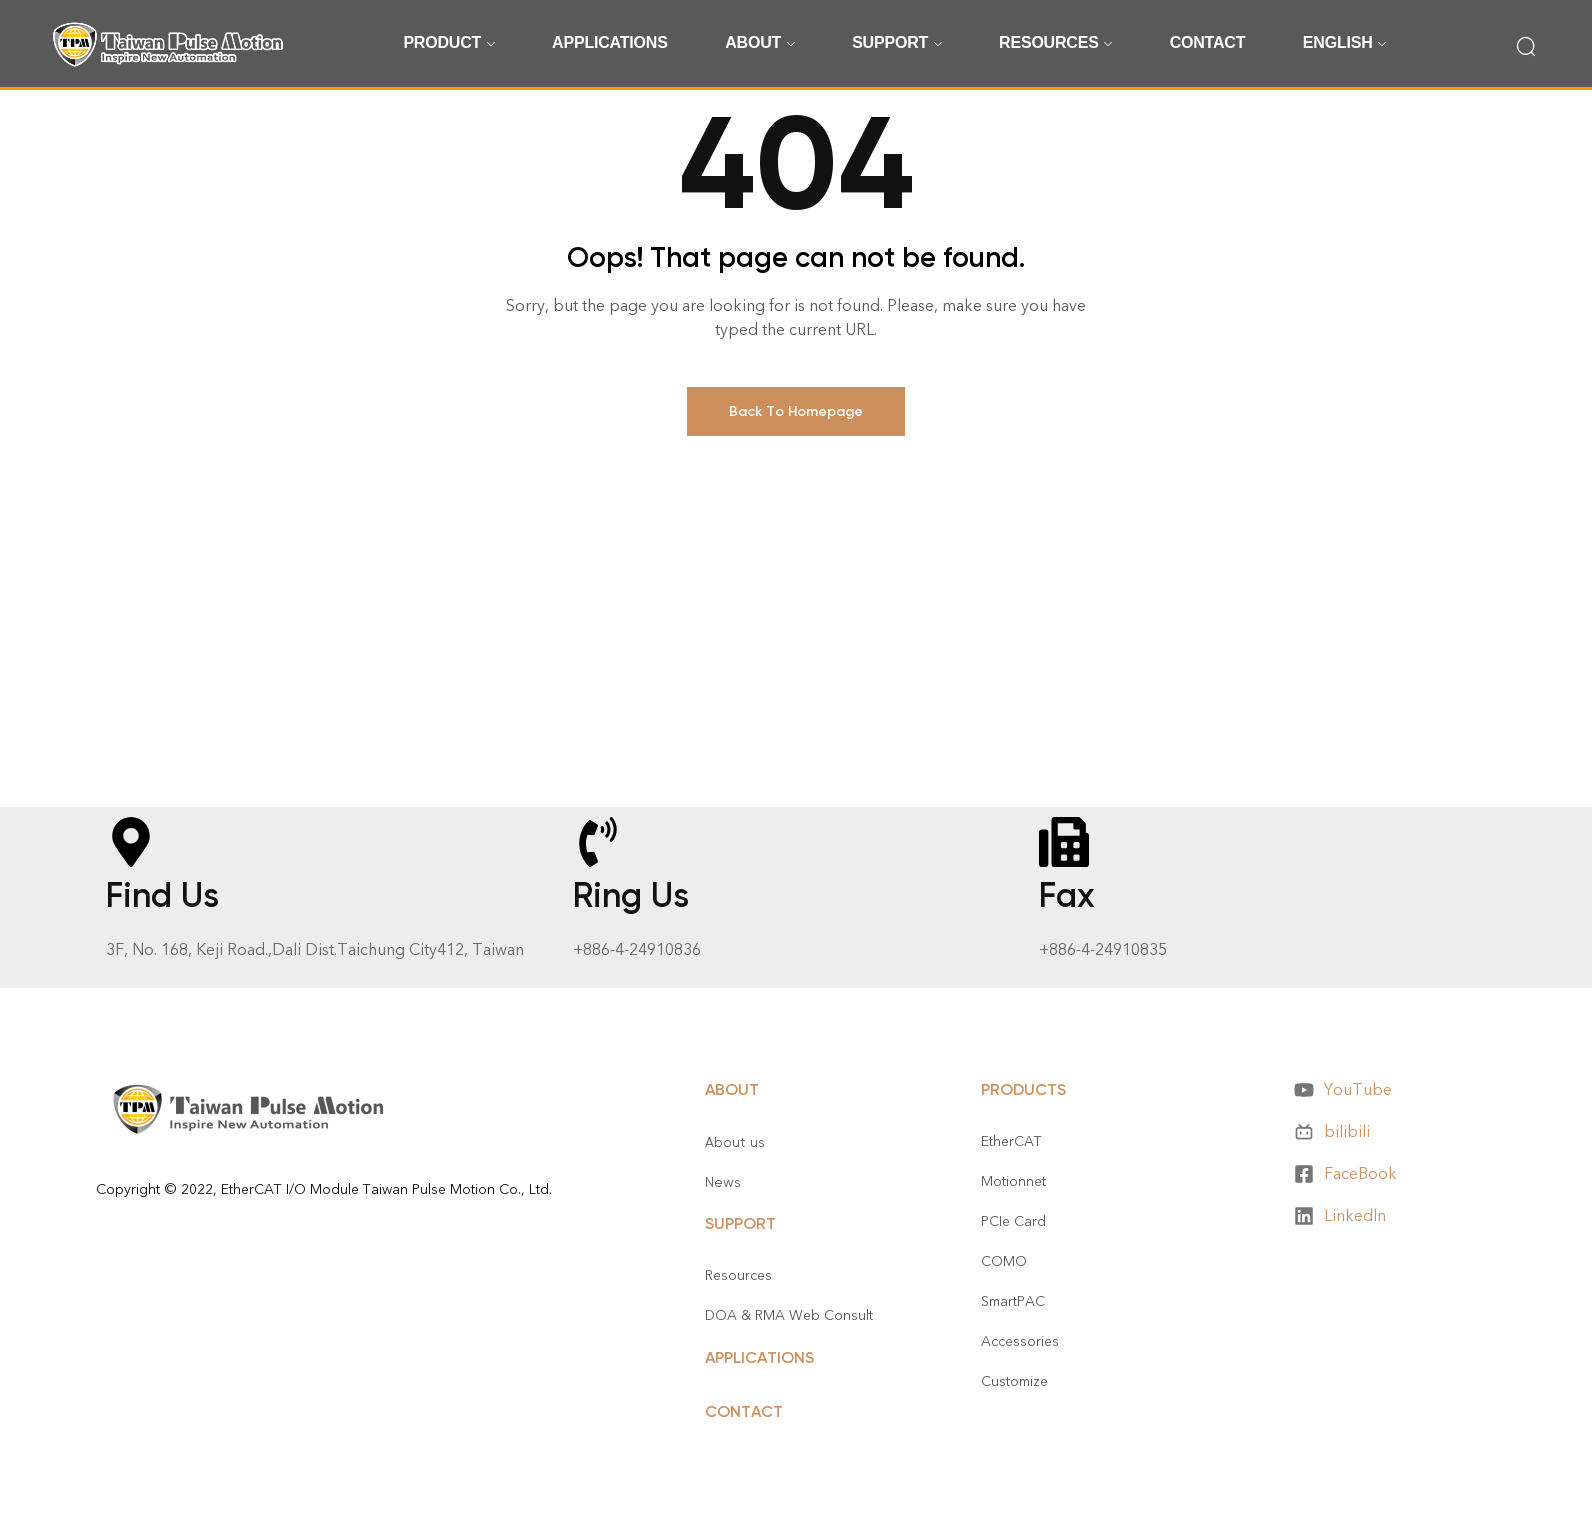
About (732, 1089)
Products (1023, 1089)
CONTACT (744, 1411)
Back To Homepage (796, 411)
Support (740, 1223)
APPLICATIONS (759, 1357)
